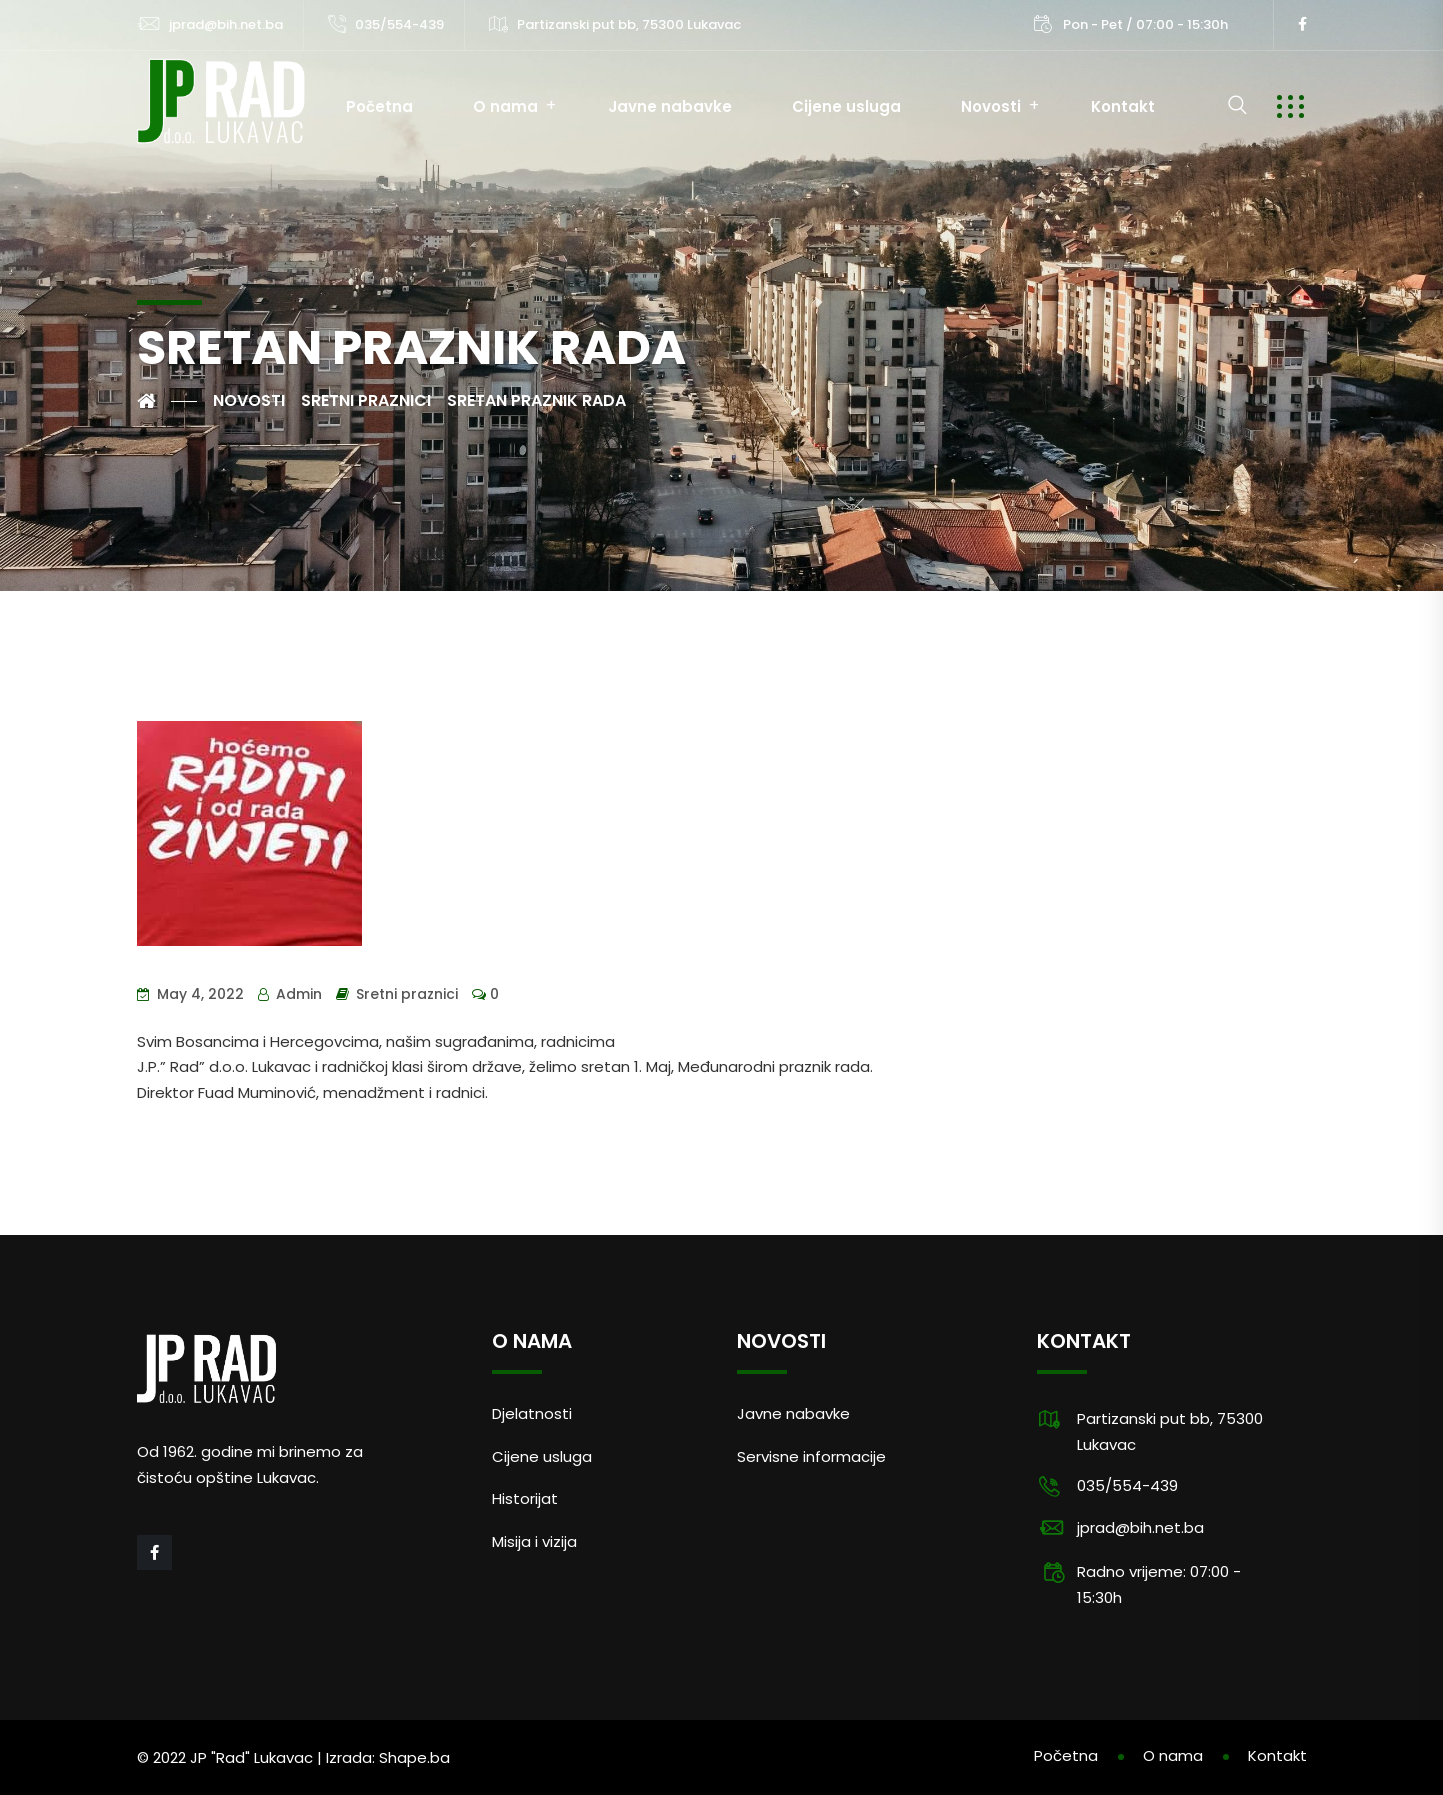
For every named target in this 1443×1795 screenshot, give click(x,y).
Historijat (525, 1498)
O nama (505, 106)
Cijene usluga (846, 106)
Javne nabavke (670, 106)
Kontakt (1123, 106)
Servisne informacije (811, 1456)
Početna (379, 106)
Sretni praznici (407, 994)
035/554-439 (399, 24)
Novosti (991, 106)
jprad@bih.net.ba (226, 24)
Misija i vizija (534, 1541)
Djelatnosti (532, 1413)
